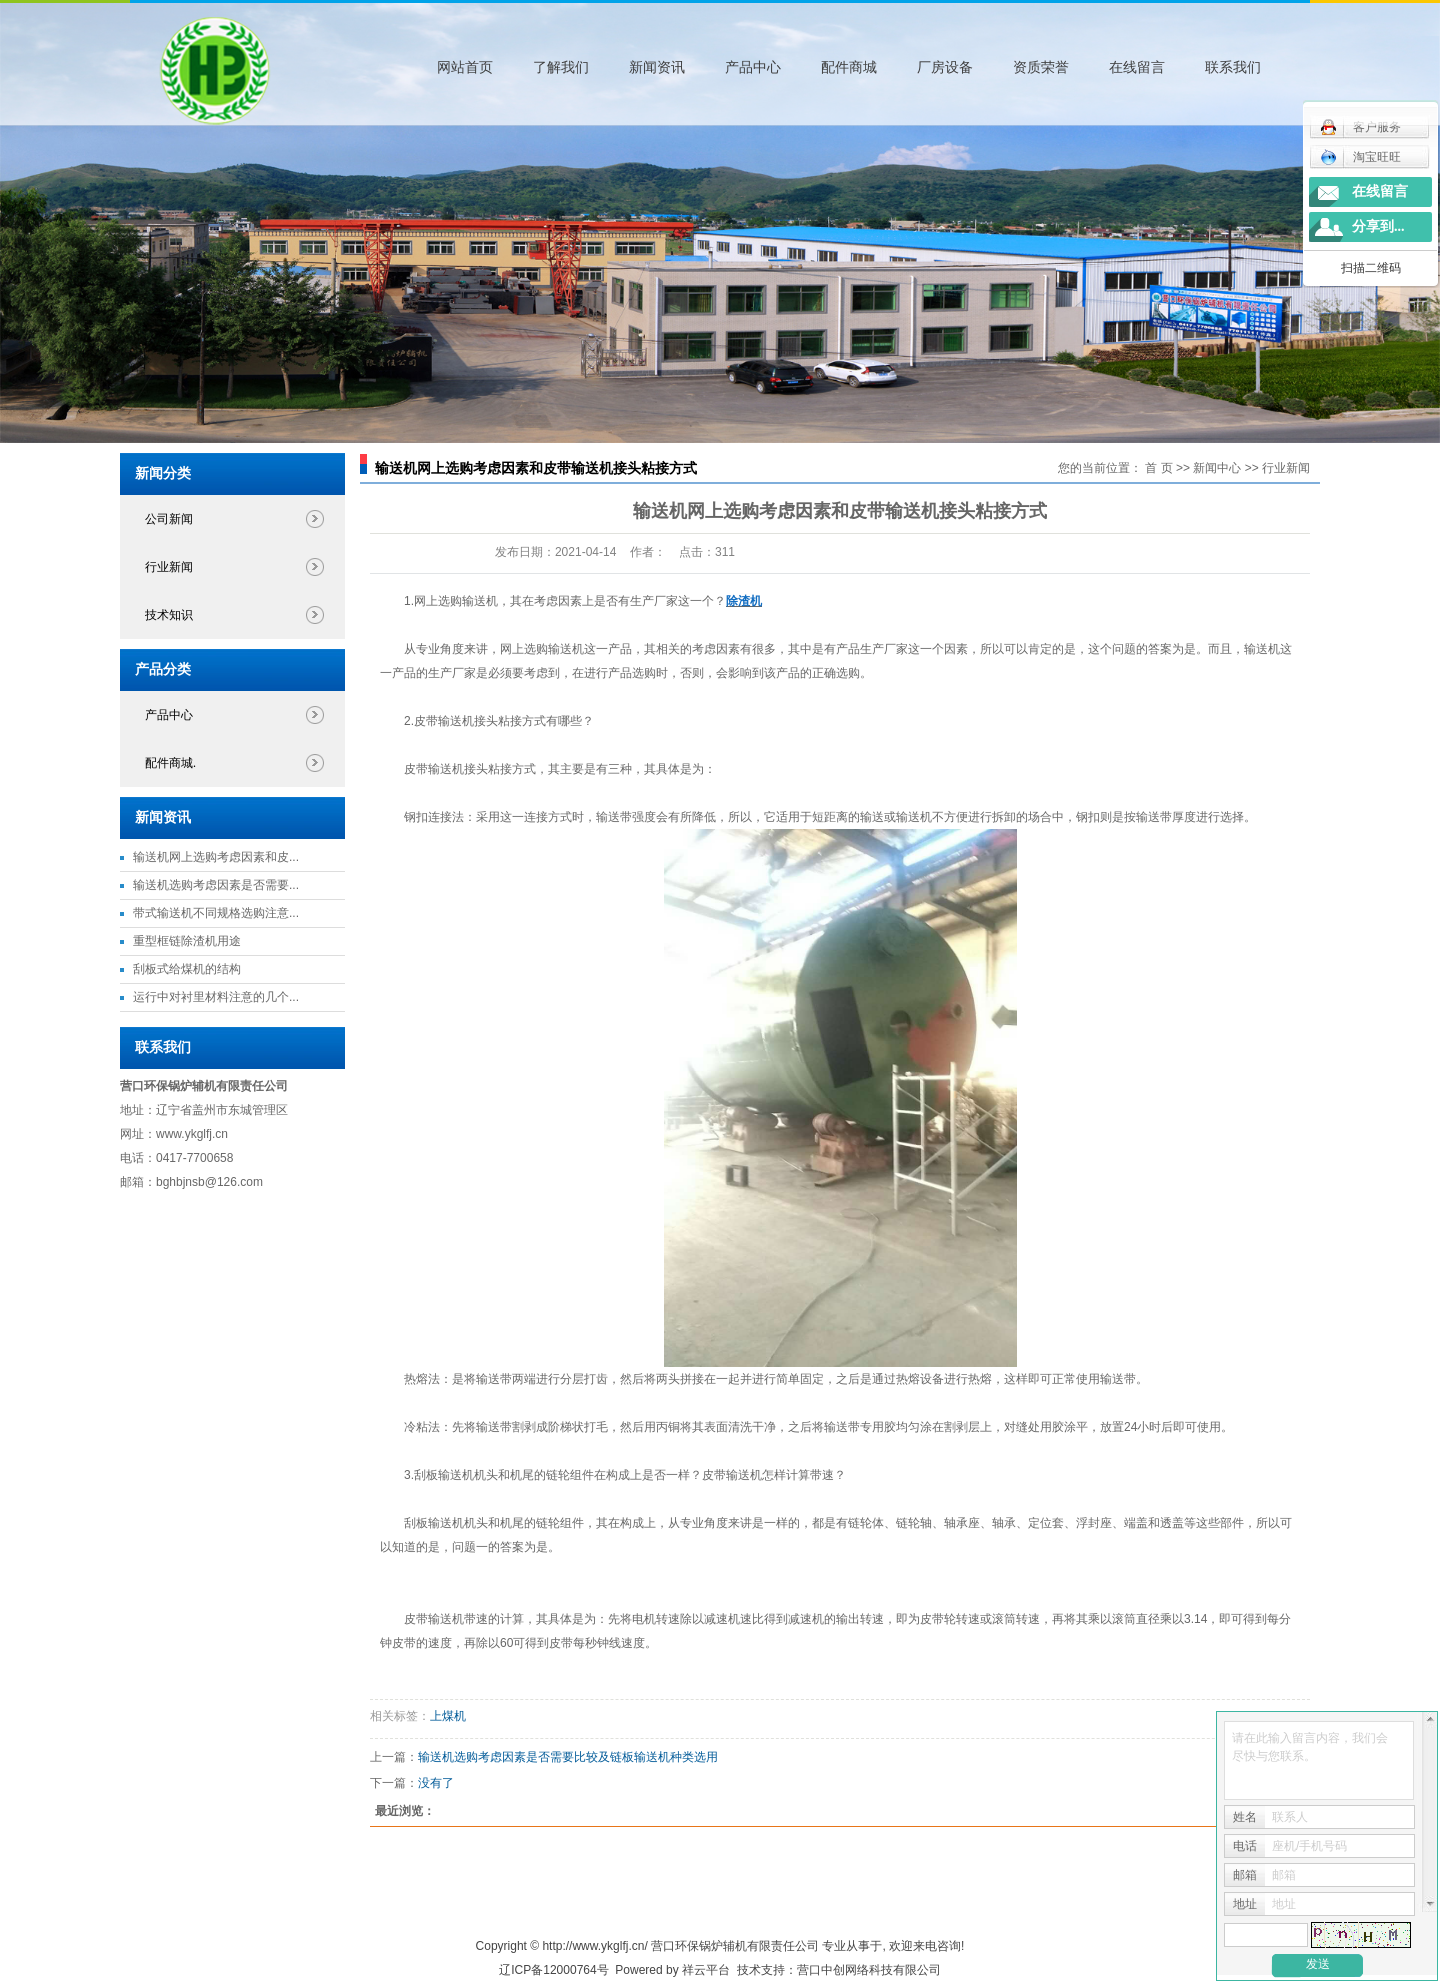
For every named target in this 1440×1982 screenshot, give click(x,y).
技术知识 (169, 615)
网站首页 (465, 67)
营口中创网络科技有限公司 (869, 1970)
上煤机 (448, 1716)
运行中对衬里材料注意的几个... (216, 997)
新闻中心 (1217, 468)
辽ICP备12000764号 (553, 1970)
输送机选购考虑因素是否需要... (216, 885)
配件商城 (849, 67)
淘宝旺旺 (1360, 157)
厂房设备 (945, 67)
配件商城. (170, 763)
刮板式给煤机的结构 (187, 969)
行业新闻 (169, 567)
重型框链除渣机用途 (187, 941)
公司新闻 (169, 519)
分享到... (1378, 226)
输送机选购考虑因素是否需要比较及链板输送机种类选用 (568, 1757)
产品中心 (753, 67)
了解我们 (561, 67)
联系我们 (1233, 67)
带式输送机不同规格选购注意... (216, 913)
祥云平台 (706, 1970)
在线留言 (1137, 67)
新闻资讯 (657, 67)
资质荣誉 (1041, 67)
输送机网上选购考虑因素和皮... (216, 857)
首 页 (1158, 468)
